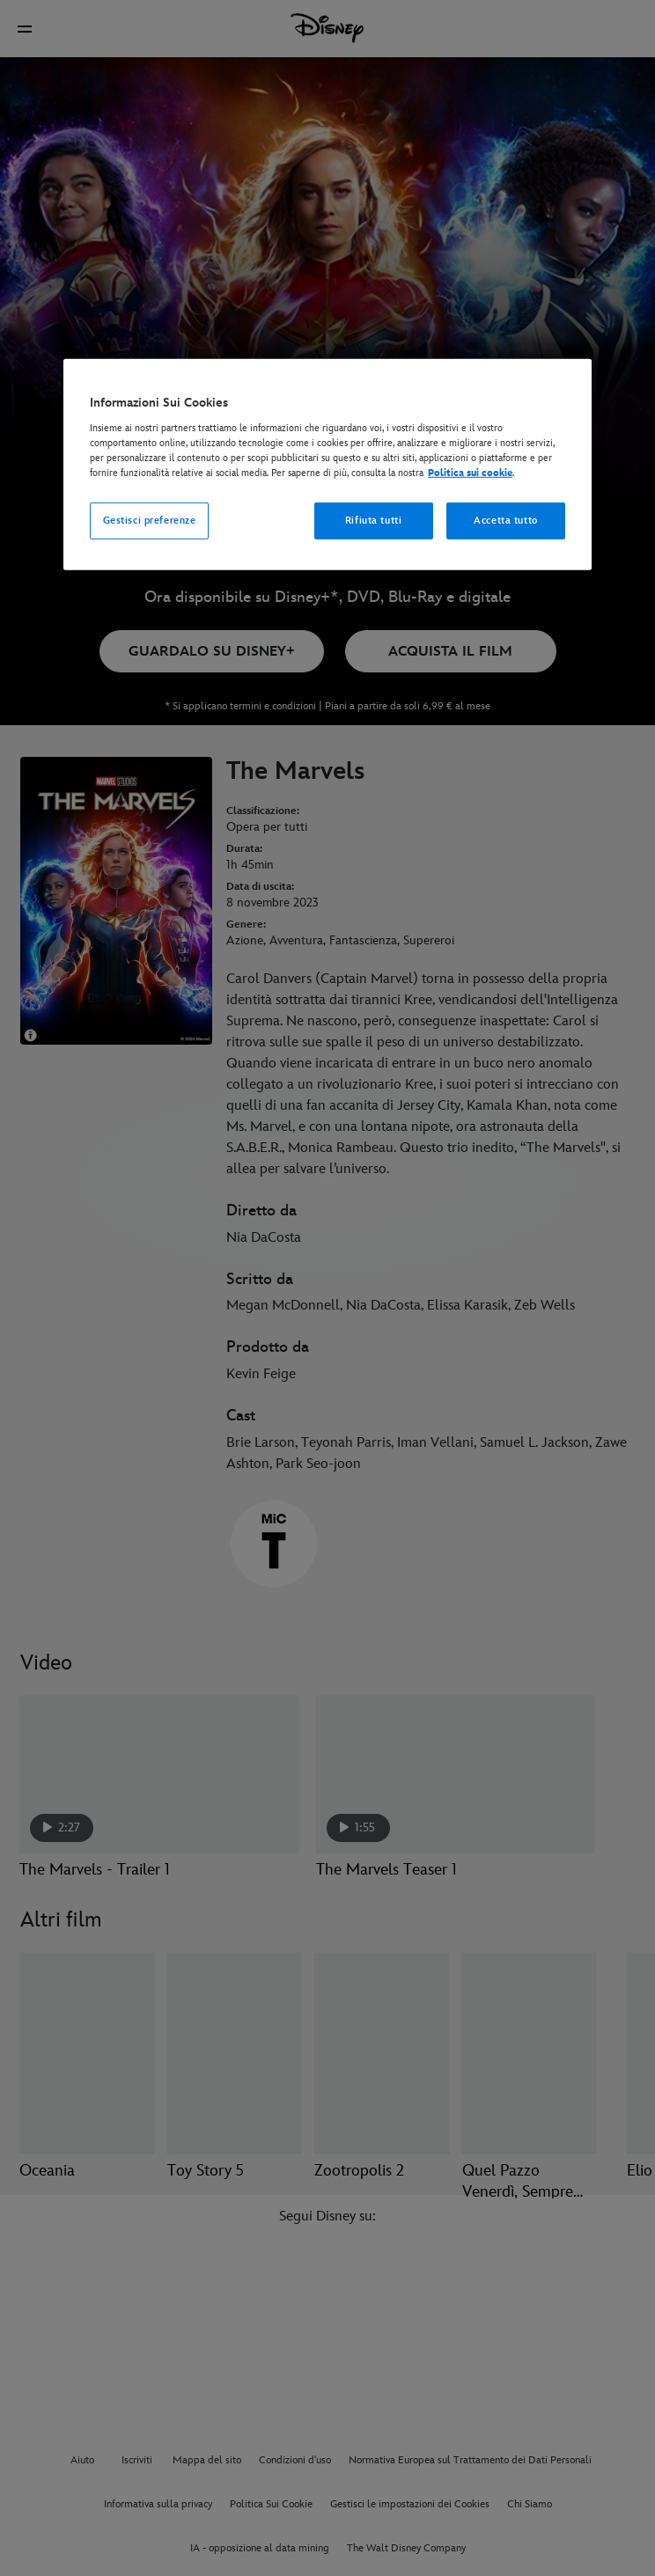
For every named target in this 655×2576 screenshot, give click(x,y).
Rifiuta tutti (373, 520)
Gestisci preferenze (149, 520)
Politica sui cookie (470, 473)
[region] (327, 464)
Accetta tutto (505, 520)
